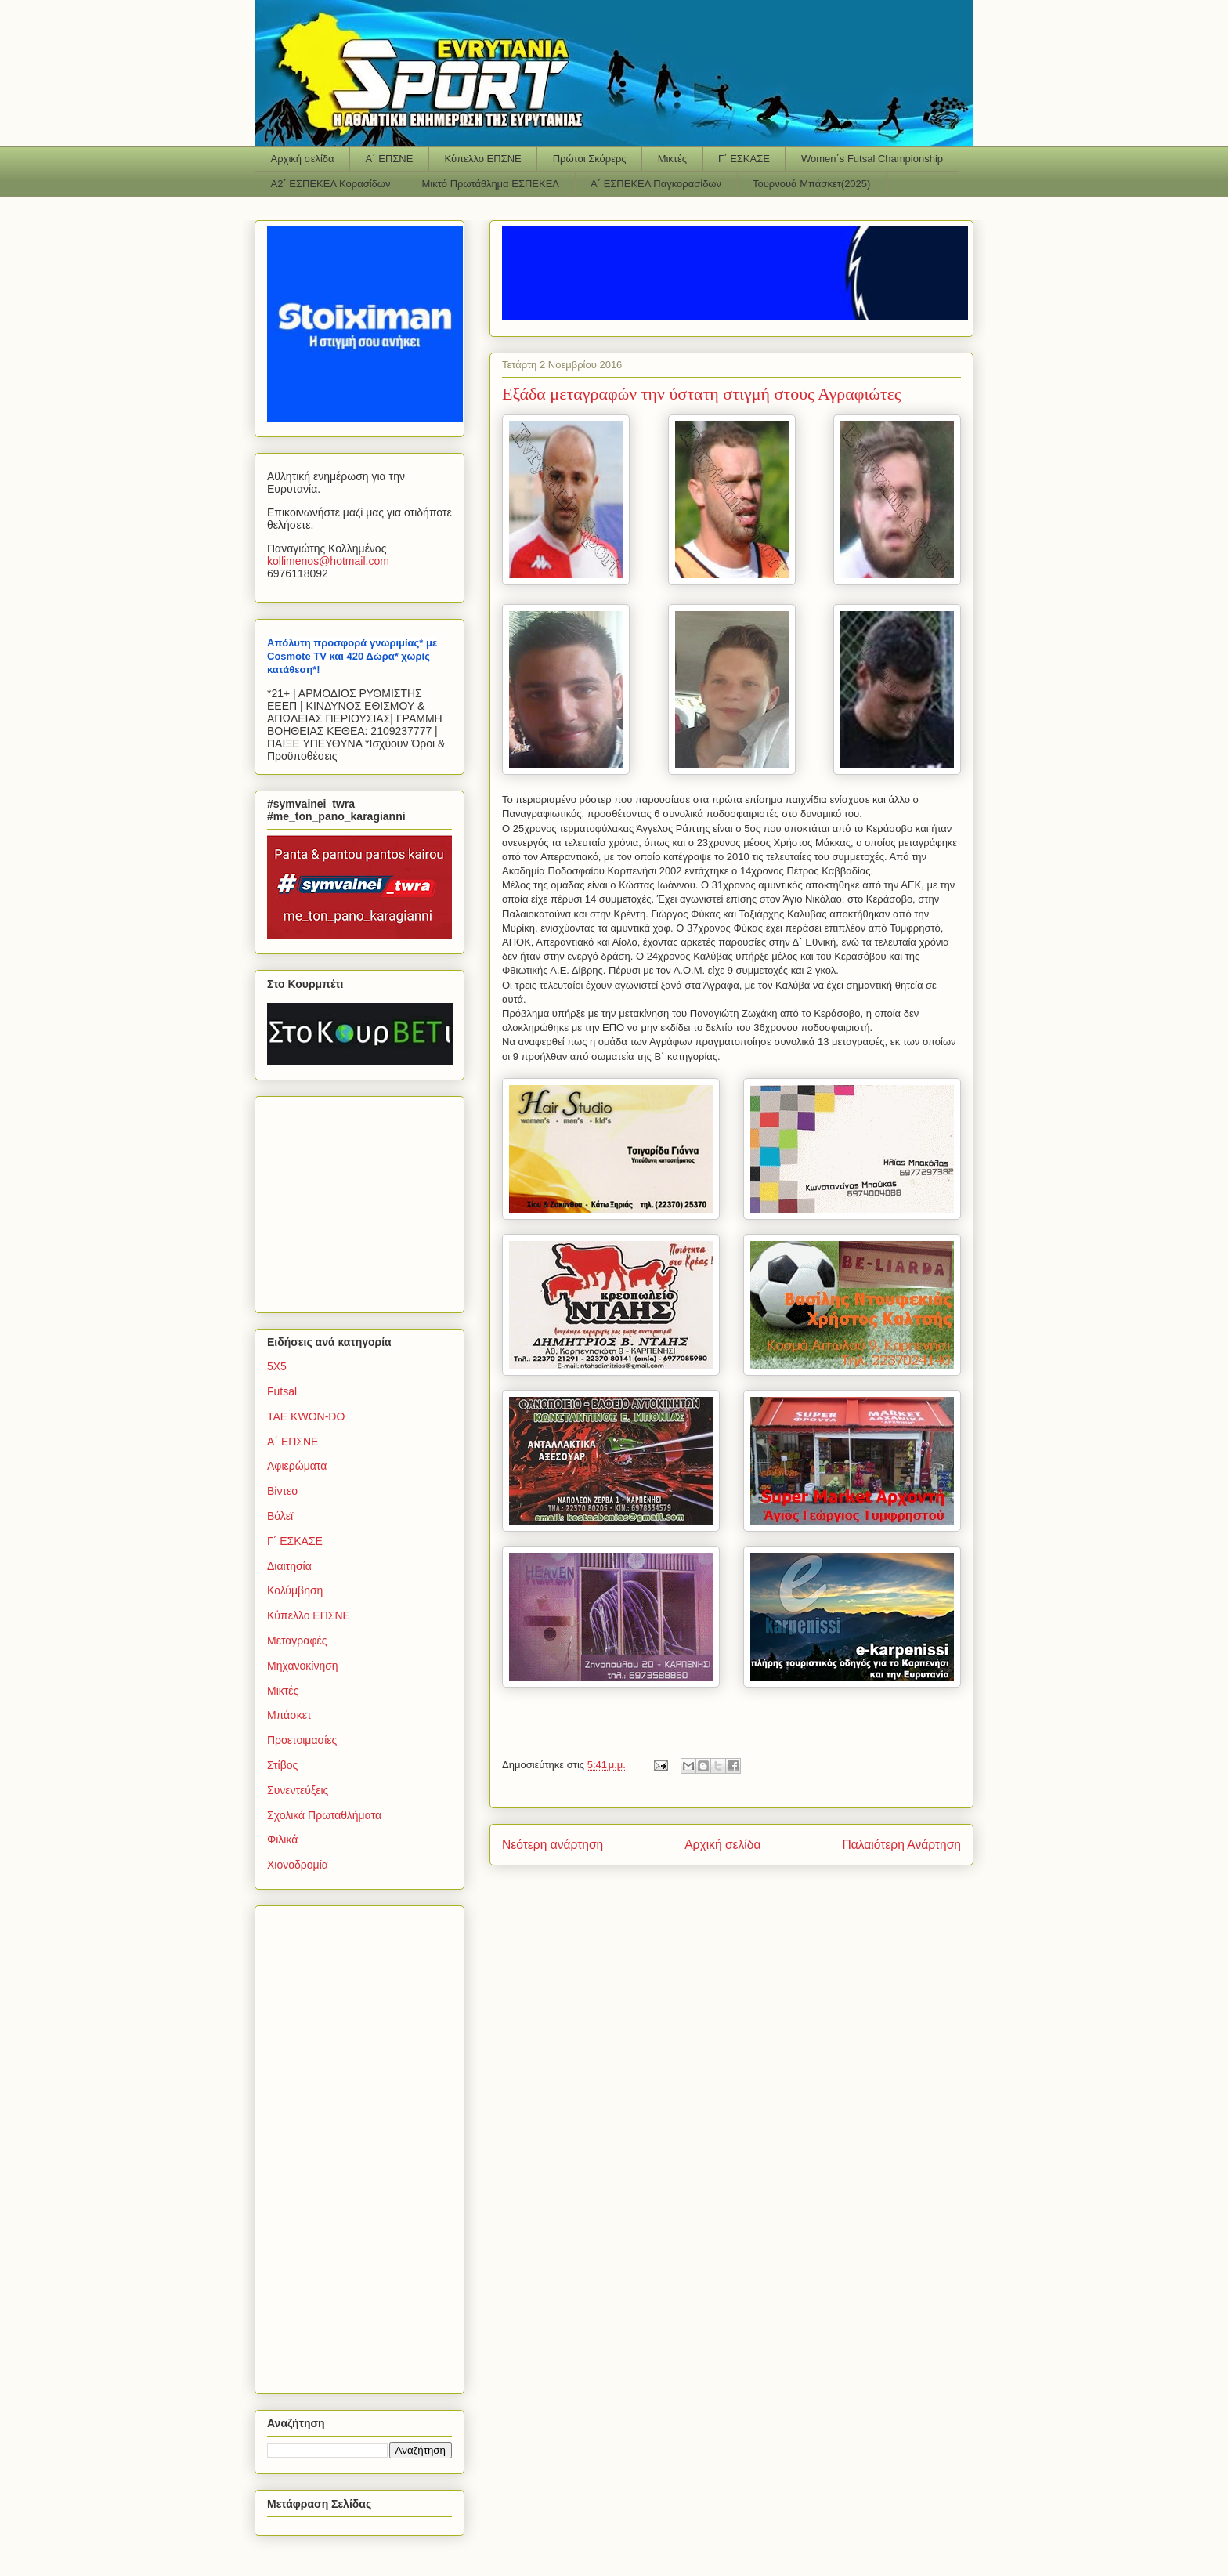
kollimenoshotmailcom (328, 561)
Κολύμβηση (295, 1590)
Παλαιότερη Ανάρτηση (901, 1844)
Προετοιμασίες (302, 1740)
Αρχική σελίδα (302, 159)
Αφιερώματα (297, 1466)
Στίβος (282, 1765)
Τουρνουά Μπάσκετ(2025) (811, 184)
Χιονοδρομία (297, 1864)
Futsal (282, 1391)
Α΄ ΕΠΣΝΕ (390, 159)
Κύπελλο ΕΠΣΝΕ (482, 159)
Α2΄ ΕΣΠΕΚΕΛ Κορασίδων (331, 184)
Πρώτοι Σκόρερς (590, 159)
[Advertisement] (365, 1200)
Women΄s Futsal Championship (872, 159)
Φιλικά (282, 1839)
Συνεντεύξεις (297, 1790)
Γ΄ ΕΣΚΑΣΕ (744, 159)
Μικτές (672, 159)
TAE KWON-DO (306, 1416)
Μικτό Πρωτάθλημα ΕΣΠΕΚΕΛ (490, 184)
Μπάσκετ (289, 1715)
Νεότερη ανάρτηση (552, 1844)
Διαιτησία (289, 1566)
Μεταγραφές (297, 1640)
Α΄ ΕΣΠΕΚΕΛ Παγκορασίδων (656, 184)
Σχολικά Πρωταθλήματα (324, 1815)
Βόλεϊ (280, 1516)
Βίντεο (282, 1491)
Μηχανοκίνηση (302, 1665)
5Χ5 (277, 1366)
